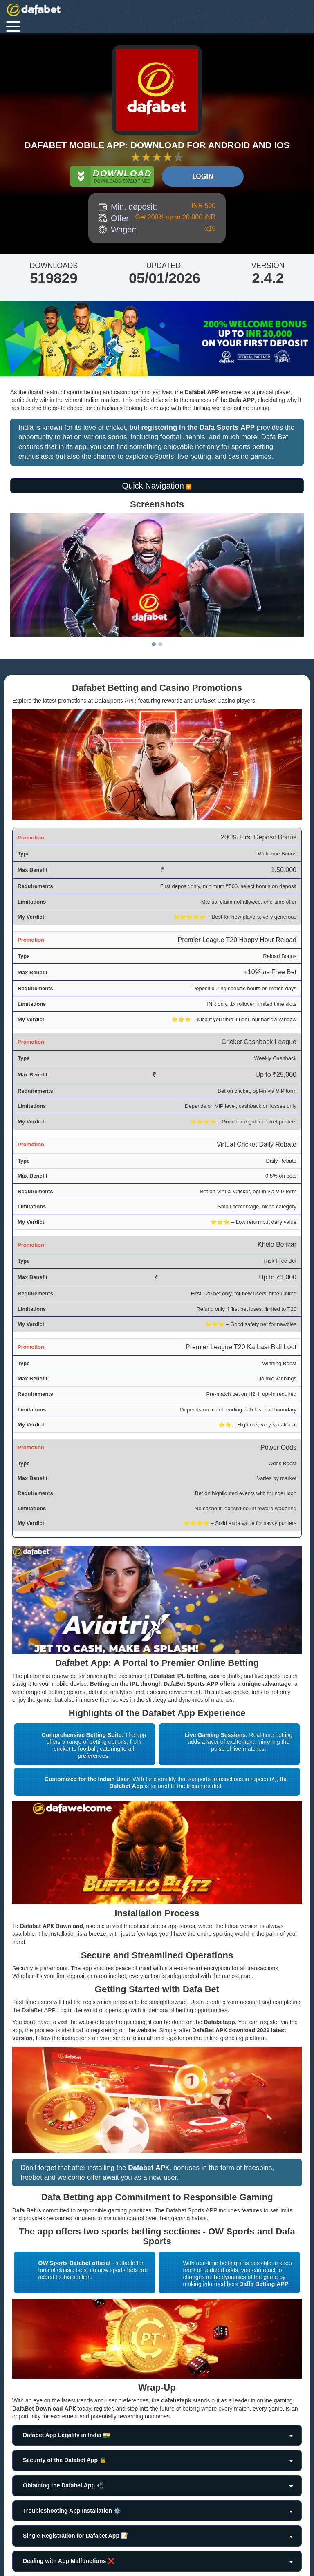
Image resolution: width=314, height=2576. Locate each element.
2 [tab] (160, 644)
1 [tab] (154, 644)
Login (202, 176)
